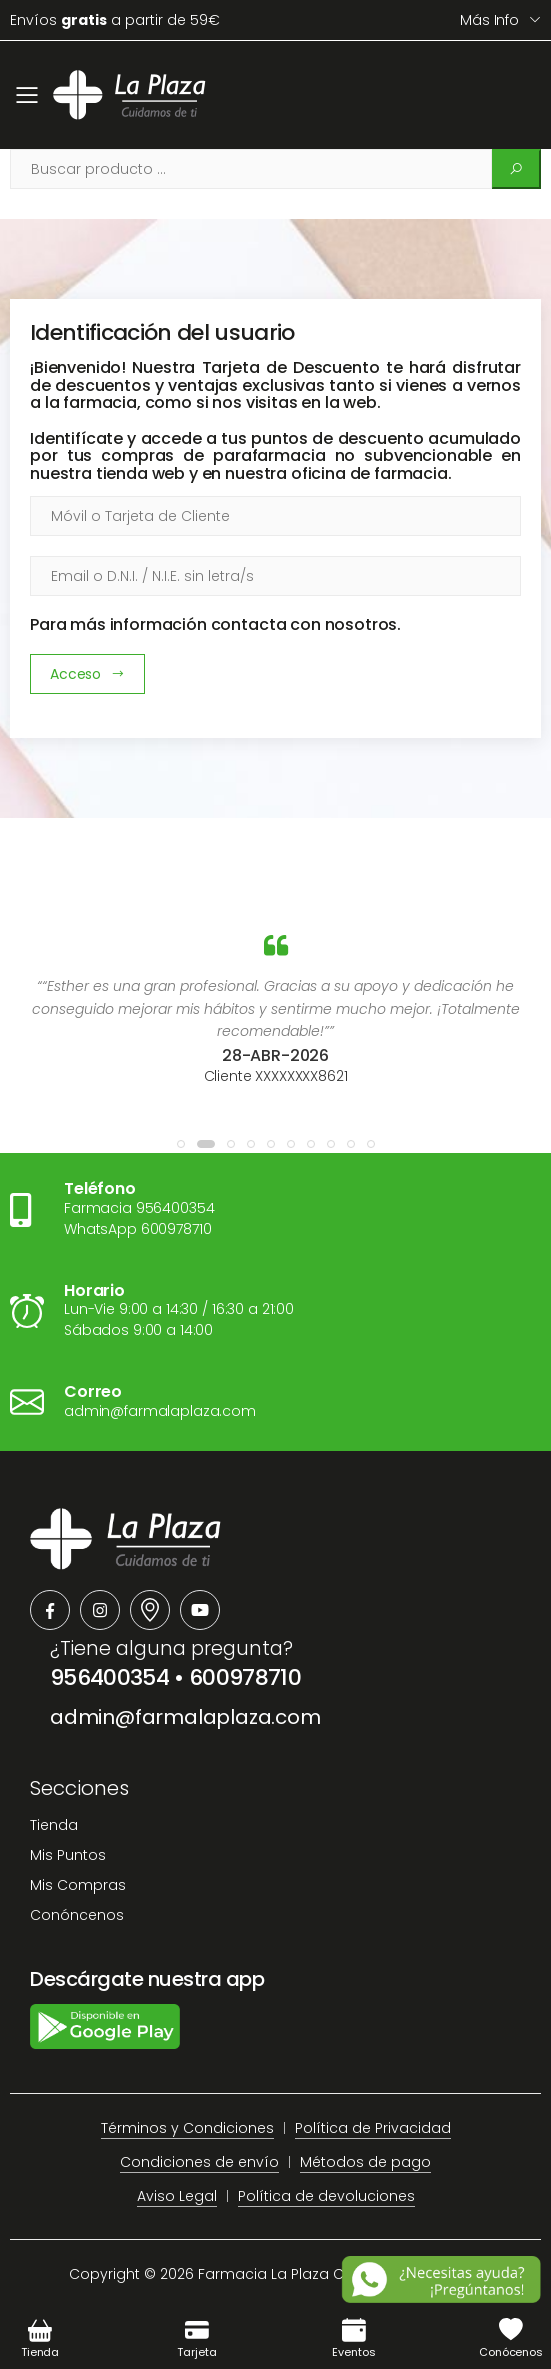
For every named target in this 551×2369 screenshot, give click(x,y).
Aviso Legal (177, 2196)
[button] (181, 1144)
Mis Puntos (68, 1855)
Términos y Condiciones (187, 2128)
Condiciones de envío (199, 2162)
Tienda (54, 1825)
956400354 (109, 1677)
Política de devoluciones (326, 2196)
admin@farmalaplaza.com (185, 1717)
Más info (489, 20)
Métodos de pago (365, 2162)
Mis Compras (78, 1885)
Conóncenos (77, 1915)
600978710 (245, 1677)
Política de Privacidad (373, 2128)
